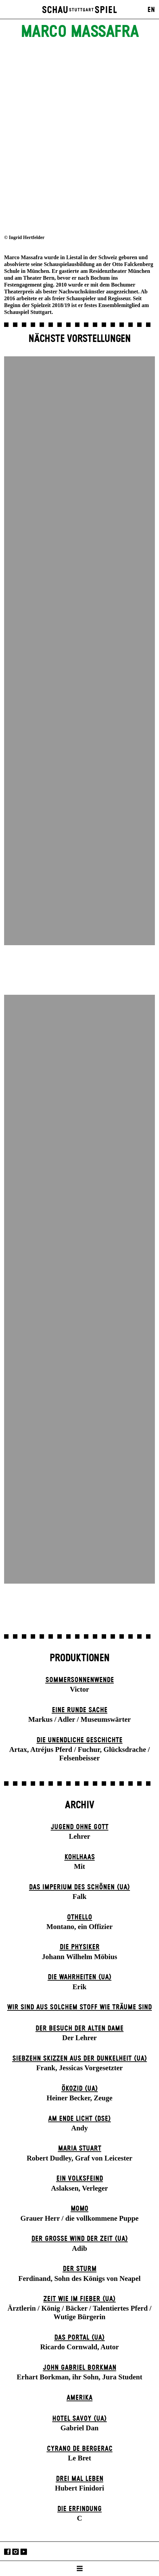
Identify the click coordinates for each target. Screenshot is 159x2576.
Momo (79, 2208)
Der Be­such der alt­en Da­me (79, 2028)
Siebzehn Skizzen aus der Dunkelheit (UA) (79, 2058)
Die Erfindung (79, 2509)
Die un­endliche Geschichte (79, 1740)
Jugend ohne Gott (80, 1827)
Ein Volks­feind (79, 2178)
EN (151, 10)
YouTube (23, 2552)
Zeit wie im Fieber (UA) (79, 2299)
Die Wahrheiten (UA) (80, 1977)
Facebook (7, 2552)
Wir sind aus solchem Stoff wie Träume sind (79, 2007)
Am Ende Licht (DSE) (79, 2119)
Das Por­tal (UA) (79, 2337)
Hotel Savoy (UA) (79, 2418)
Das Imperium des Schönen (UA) (79, 1887)
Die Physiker (80, 1947)
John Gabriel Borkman (79, 2368)
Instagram (15, 2552)
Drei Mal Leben (79, 2479)
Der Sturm (80, 2269)
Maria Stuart (79, 2148)
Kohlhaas (79, 1857)
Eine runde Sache (79, 1710)
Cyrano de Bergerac (80, 2449)
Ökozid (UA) (79, 2088)
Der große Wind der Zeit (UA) (79, 2239)
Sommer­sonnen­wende (79, 1680)
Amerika (79, 2398)
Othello (79, 1917)
